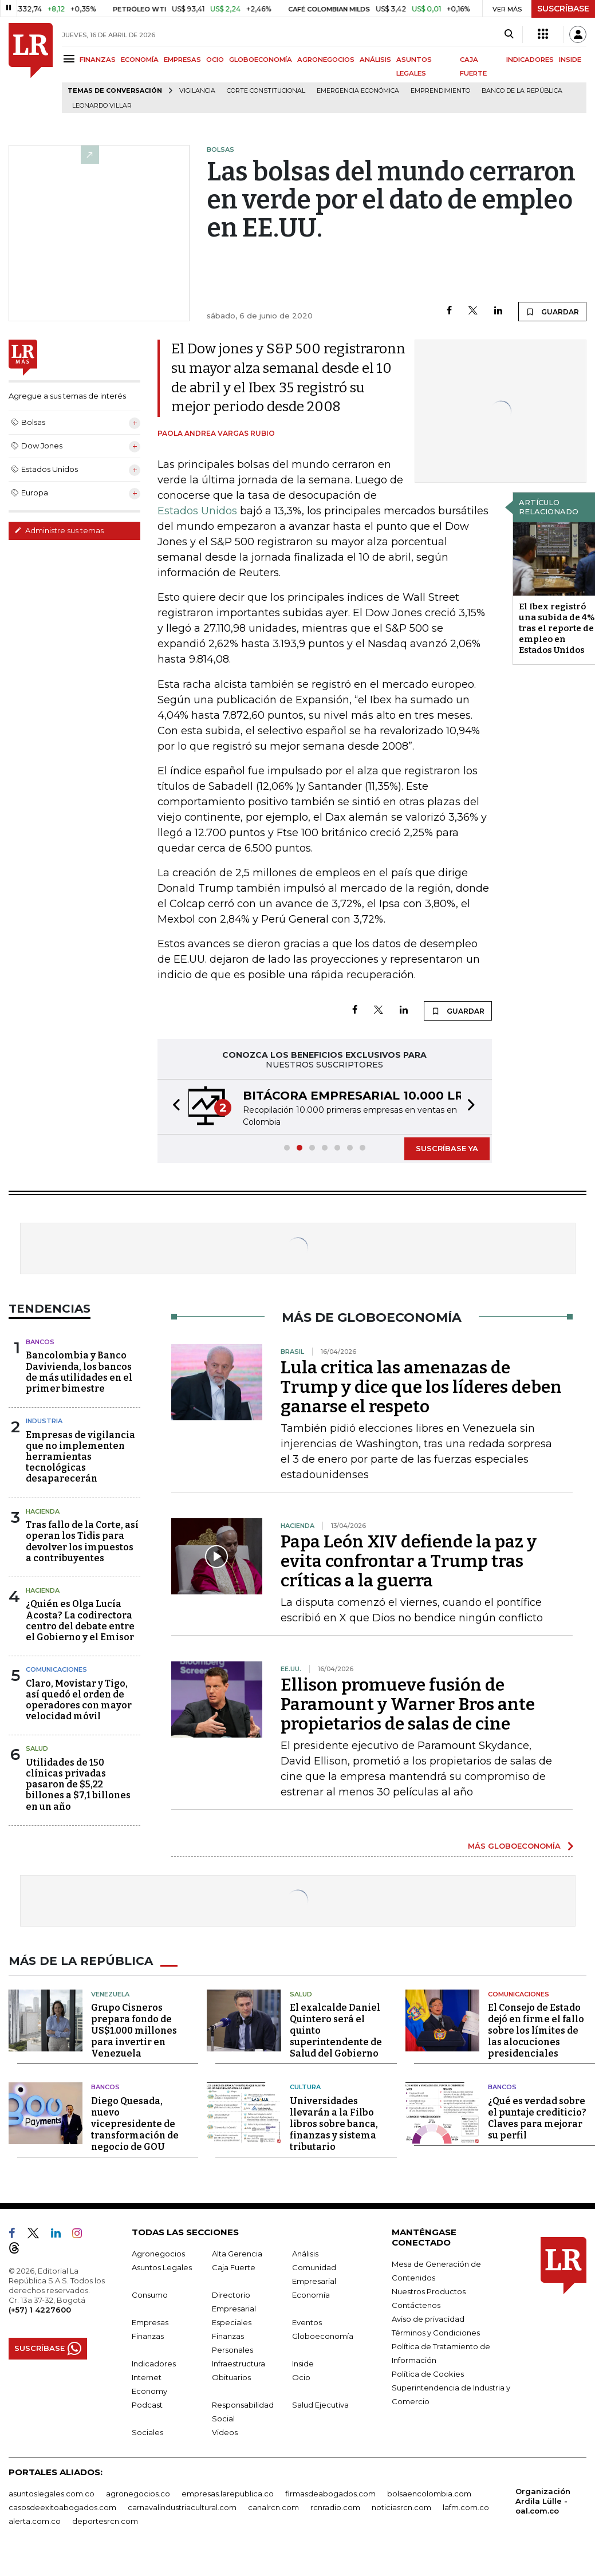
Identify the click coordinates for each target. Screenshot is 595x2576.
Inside (303, 2363)
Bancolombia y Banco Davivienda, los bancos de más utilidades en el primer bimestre (79, 1372)
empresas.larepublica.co (228, 2493)
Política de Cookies (428, 2373)
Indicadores (154, 2363)
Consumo (150, 2294)
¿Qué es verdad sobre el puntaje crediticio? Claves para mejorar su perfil (537, 2118)
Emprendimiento (440, 90)
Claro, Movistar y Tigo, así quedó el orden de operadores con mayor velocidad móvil (79, 1700)
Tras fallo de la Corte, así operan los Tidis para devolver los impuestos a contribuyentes (82, 1541)
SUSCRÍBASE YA (447, 1148)
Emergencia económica (358, 90)
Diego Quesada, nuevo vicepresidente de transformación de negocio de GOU (135, 2124)
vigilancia (197, 90)
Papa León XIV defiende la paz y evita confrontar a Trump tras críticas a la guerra (409, 1561)
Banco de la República (522, 90)
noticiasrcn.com (401, 2507)
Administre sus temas (59, 530)
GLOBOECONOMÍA (260, 60)
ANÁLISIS (375, 60)
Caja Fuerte (233, 2267)
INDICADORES (530, 60)
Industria (44, 1421)
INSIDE (570, 60)
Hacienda (43, 1511)
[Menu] (71, 58)
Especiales (231, 2322)
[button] (172, 1107)
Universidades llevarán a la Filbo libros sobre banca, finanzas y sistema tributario (334, 2124)
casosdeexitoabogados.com (62, 2507)
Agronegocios (158, 2253)
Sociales (147, 2432)
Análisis (305, 2253)
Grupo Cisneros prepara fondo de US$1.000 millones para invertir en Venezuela (134, 2030)
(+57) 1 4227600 (40, 2309)
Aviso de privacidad (428, 2318)
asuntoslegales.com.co (51, 2493)
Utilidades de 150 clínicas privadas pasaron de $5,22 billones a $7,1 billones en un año (78, 1784)
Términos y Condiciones (436, 2332)
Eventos (307, 2322)
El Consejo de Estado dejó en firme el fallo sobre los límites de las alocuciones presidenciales (536, 2030)
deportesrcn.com (105, 2521)
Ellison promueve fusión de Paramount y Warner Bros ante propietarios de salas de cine (408, 1704)
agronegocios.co (138, 2493)
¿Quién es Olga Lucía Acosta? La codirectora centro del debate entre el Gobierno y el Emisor (80, 1620)
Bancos (40, 1342)
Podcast (147, 2404)
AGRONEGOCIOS (325, 60)
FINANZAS (98, 60)
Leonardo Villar (102, 105)
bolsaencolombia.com (429, 2493)
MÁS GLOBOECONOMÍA (514, 1845)
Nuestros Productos (429, 2291)
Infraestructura (238, 2363)
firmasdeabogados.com (330, 2493)
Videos (225, 2432)
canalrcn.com (273, 2507)
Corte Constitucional (266, 90)
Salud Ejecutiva (320, 2404)
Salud (37, 1748)
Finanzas (148, 2336)
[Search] (509, 34)
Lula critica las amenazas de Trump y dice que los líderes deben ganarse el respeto (421, 1387)
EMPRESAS (182, 60)
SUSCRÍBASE (563, 8)
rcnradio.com (335, 2507)
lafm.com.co (466, 2507)
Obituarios (231, 2377)
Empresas (150, 2322)
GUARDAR (552, 311)
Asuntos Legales (162, 2267)
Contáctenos (416, 2305)
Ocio (301, 2377)
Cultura (305, 2087)
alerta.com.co (35, 2521)
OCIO (215, 60)
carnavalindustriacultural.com (182, 2507)
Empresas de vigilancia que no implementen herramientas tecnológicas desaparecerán (80, 1456)
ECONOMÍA (140, 60)
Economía (311, 2294)
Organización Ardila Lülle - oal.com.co (542, 2501)
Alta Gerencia (237, 2253)
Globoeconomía (322, 2336)
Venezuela (110, 1994)
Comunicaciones (56, 1669)
